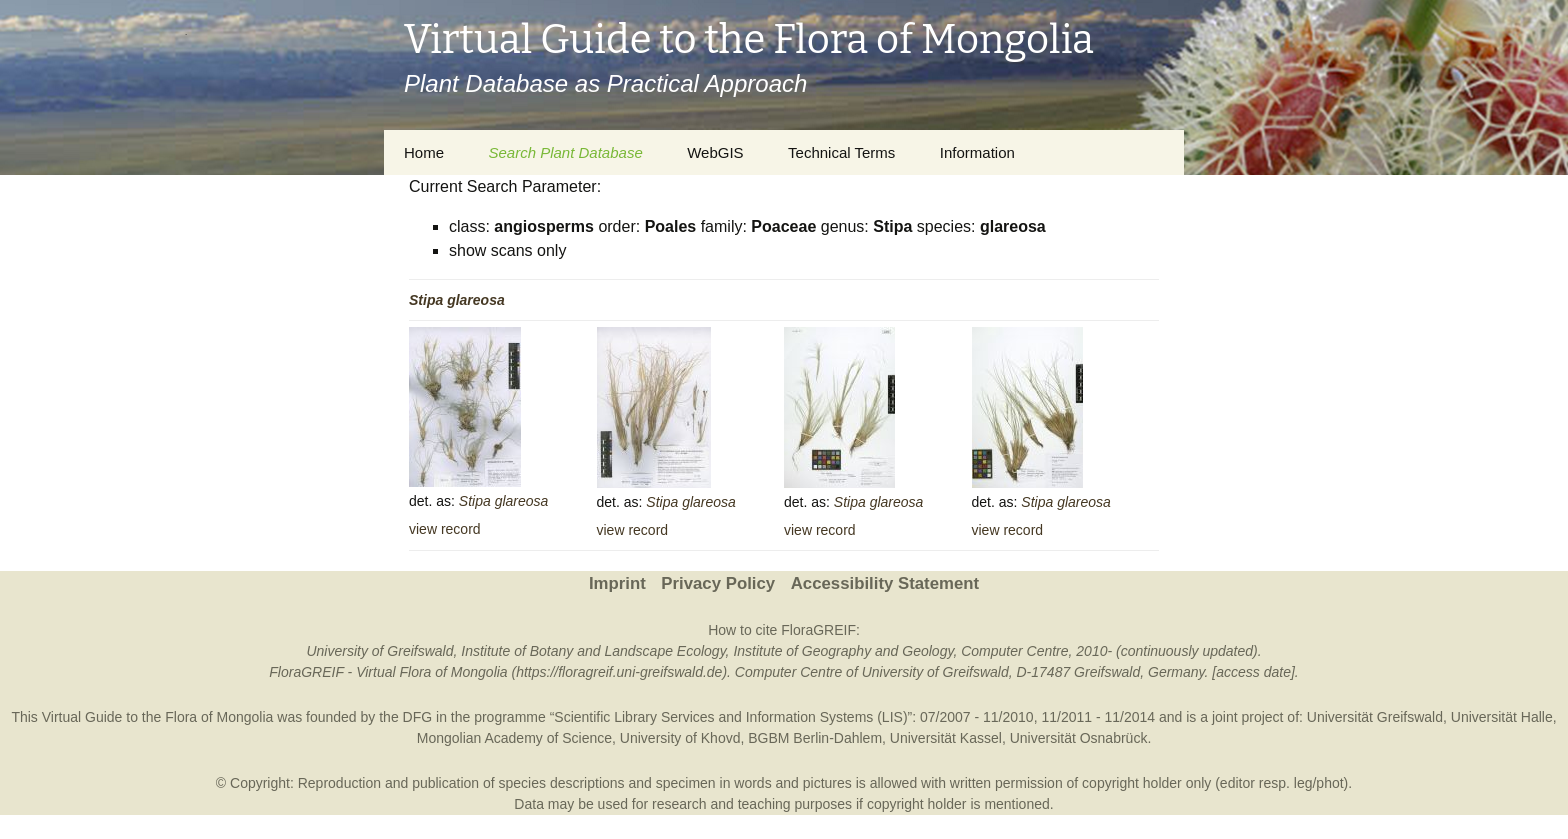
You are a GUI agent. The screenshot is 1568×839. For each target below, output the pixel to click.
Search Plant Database (565, 152)
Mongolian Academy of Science (514, 738)
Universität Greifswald (1375, 717)
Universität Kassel (946, 738)
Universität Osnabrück (1079, 738)
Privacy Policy (718, 583)
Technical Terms (841, 152)
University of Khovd (680, 738)
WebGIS (715, 152)
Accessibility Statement (885, 583)
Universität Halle (1502, 717)
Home (424, 152)
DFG (418, 717)
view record (445, 529)
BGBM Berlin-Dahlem (815, 738)
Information (977, 152)
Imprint (617, 583)
